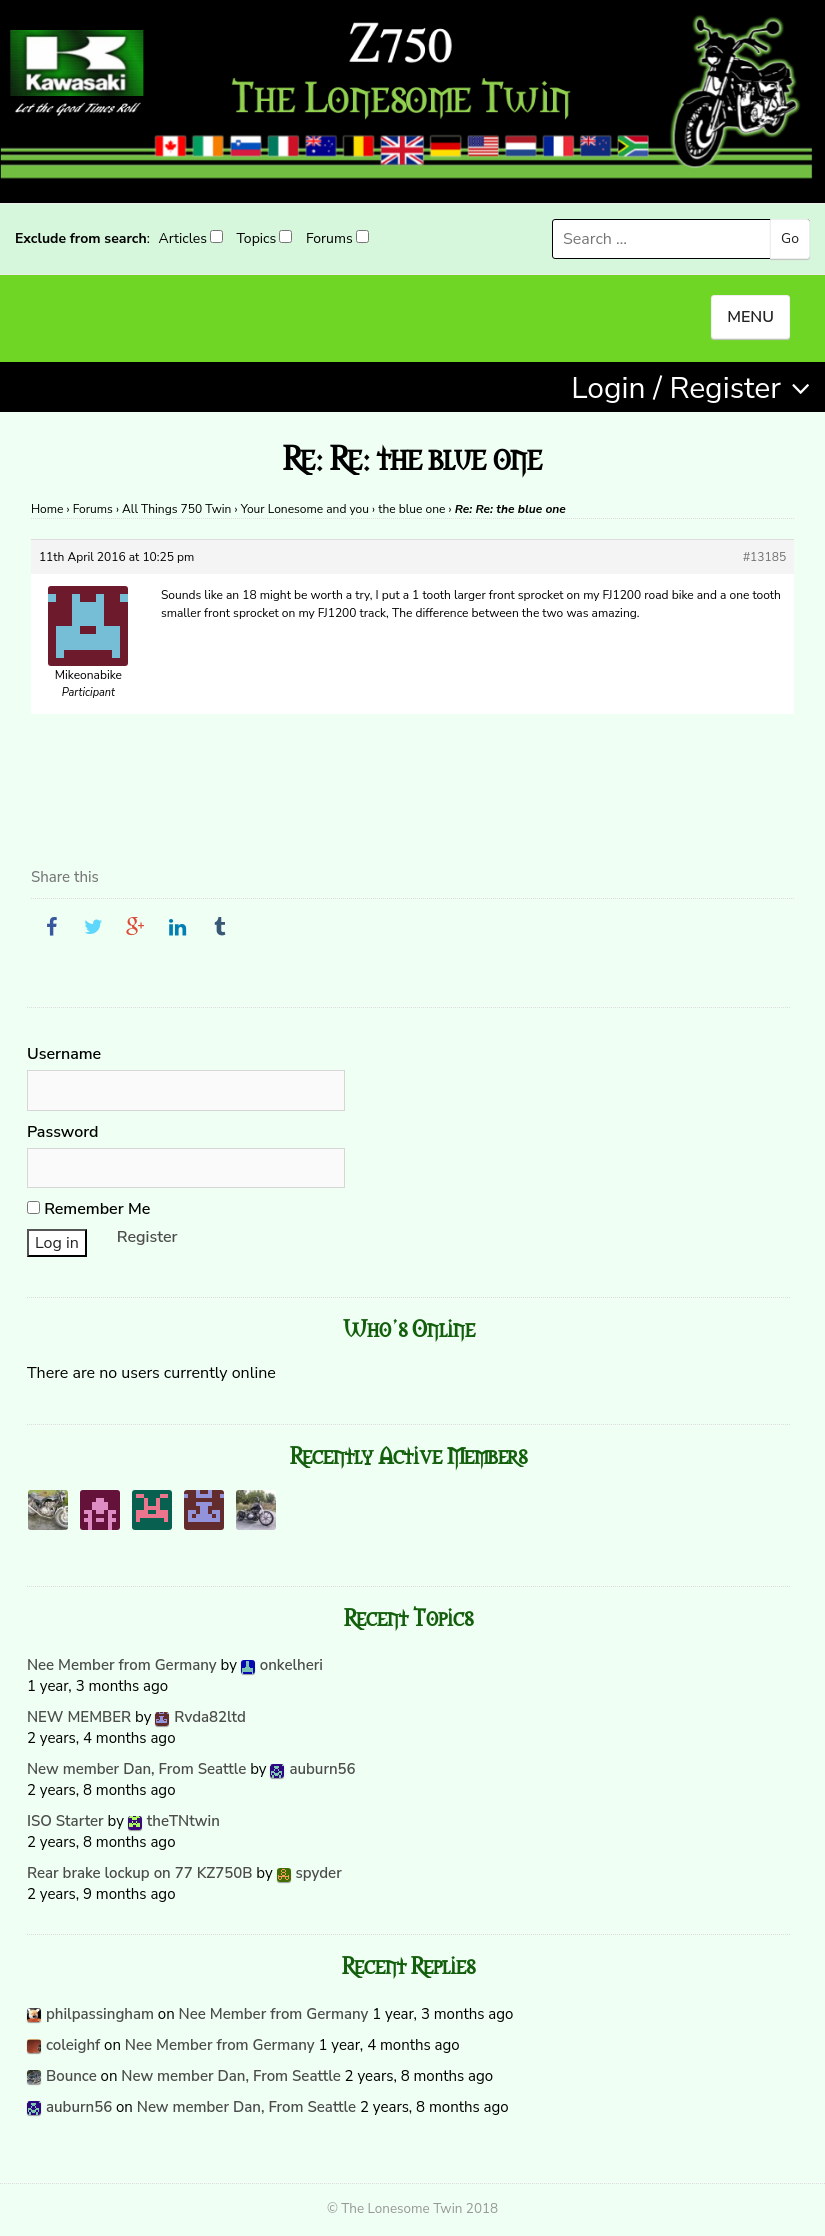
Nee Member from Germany (122, 1665)
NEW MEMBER (79, 1717)
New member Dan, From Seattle (136, 1769)
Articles (182, 238)
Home (47, 509)
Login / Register (676, 388)
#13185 (764, 557)
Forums (329, 238)
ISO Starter (65, 1821)
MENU (750, 317)
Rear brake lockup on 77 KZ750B (140, 1873)
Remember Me (88, 1209)
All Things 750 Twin (176, 509)
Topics (257, 238)
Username (64, 1054)
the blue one (411, 509)
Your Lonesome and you (305, 509)
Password (63, 1132)
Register (147, 1237)
